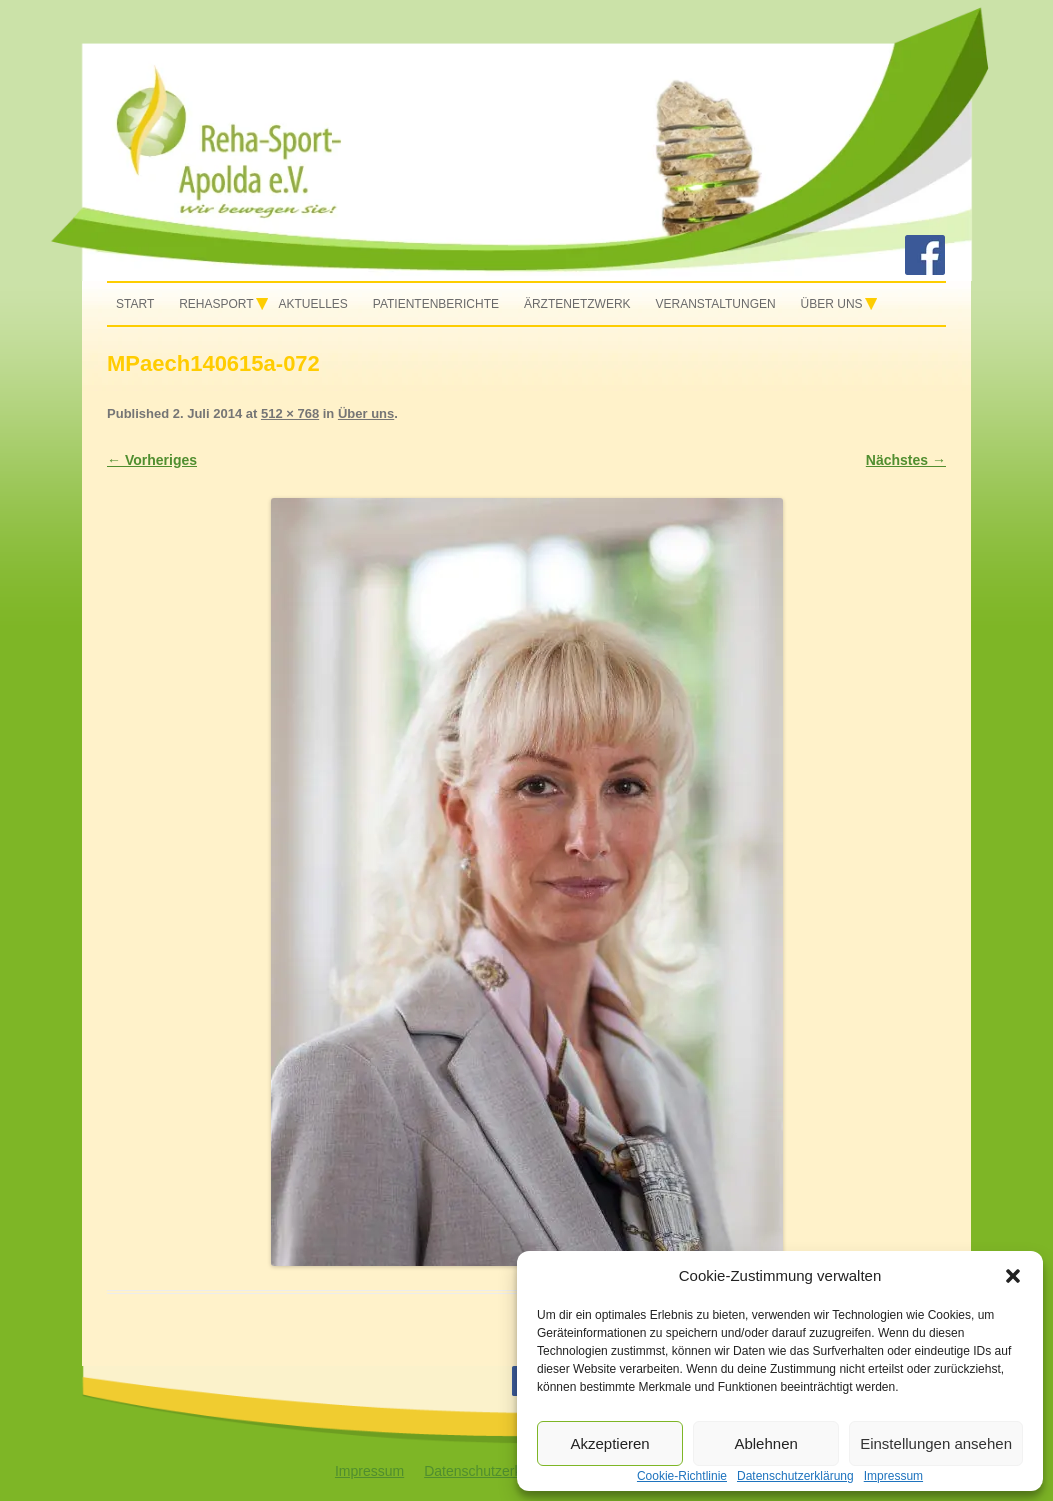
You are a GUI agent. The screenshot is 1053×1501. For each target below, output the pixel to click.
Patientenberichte (436, 304)
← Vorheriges (152, 460)
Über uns (832, 304)
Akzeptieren (609, 1443)
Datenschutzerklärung (492, 1471)
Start (135, 304)
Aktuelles (313, 304)
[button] (1013, 1276)
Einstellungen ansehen (936, 1443)
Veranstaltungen (715, 304)
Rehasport (216, 304)
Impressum (369, 1471)
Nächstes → (906, 460)
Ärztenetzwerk (577, 304)
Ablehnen (765, 1443)
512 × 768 (290, 413)
